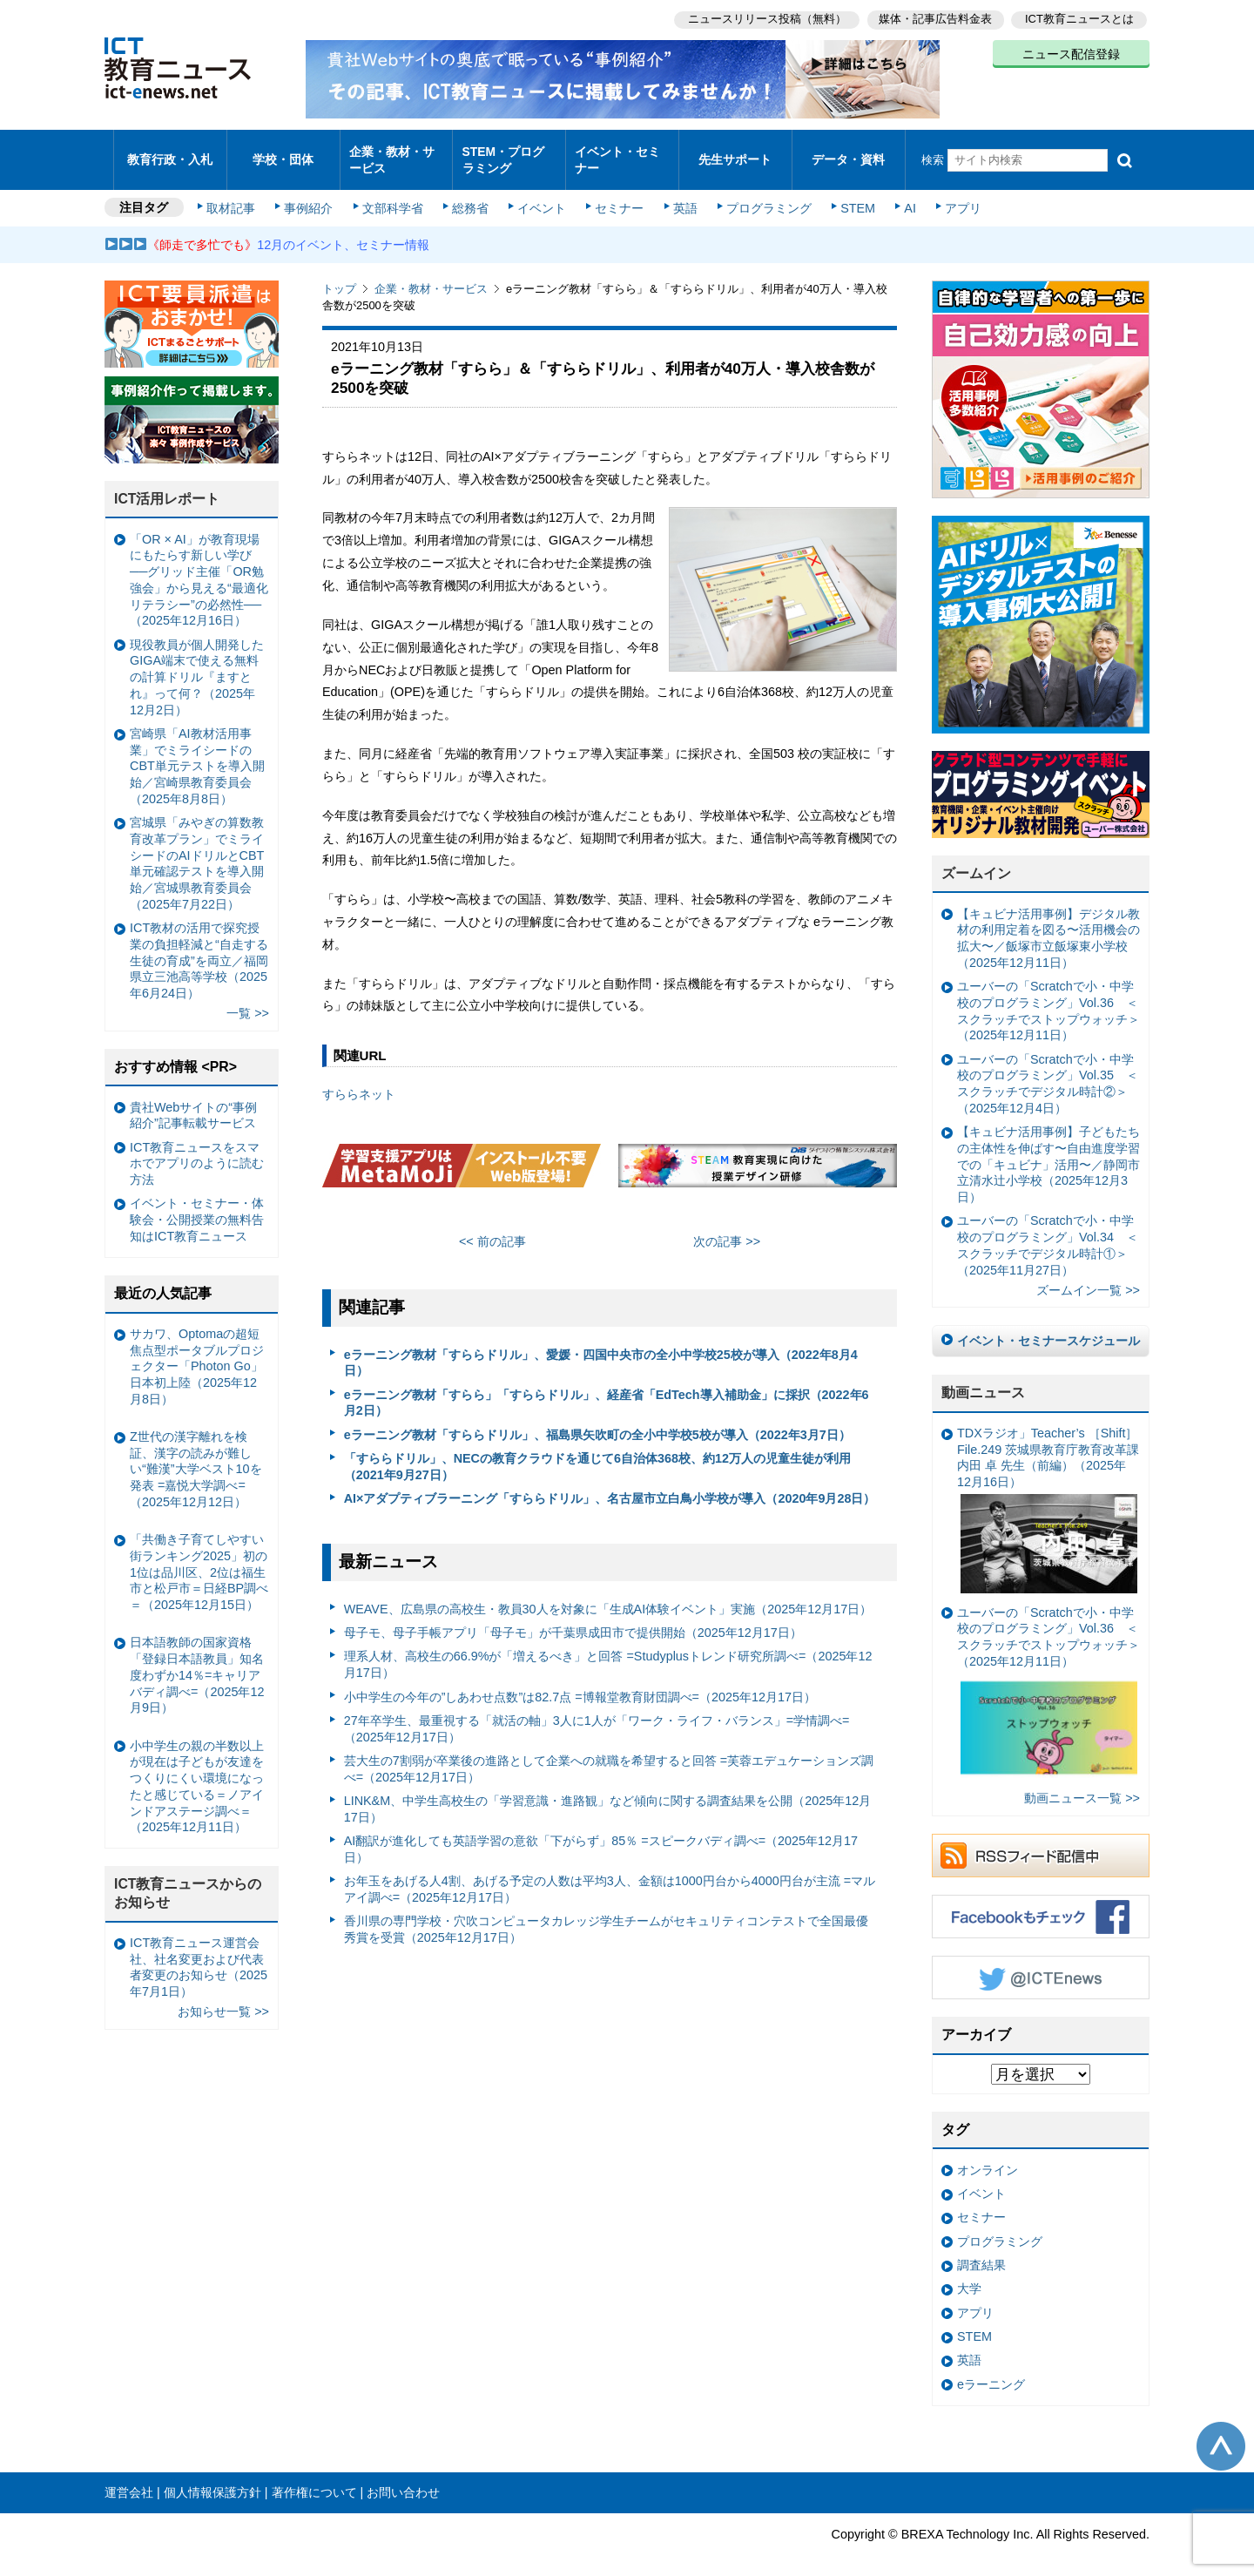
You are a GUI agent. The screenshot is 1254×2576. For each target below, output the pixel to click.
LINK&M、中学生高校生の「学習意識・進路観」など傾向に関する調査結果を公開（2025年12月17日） (608, 1794)
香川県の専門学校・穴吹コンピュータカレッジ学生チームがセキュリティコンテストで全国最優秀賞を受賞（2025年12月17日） (606, 1914)
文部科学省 (393, 193)
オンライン (987, 2155)
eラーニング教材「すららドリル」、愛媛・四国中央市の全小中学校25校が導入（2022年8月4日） (601, 1348)
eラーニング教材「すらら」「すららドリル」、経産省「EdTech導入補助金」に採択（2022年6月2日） (606, 1388)
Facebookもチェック (1041, 1902)
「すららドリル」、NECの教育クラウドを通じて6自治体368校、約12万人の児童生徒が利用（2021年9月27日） (597, 1452)
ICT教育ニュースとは (1079, 17)
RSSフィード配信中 (1041, 1841)
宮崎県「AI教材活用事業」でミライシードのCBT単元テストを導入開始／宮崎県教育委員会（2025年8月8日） (197, 751)
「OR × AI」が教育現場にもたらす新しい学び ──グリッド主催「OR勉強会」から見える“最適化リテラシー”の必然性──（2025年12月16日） (199, 565)
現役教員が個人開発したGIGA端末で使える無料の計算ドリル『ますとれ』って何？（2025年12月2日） (197, 662)
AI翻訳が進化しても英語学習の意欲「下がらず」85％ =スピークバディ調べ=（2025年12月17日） (601, 1834)
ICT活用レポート (167, 484)
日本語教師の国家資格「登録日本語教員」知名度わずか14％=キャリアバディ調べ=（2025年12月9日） (197, 1660)
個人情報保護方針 (212, 2478)
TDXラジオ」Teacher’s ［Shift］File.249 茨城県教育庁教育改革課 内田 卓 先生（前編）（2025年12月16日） (1048, 1495)
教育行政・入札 (170, 152)
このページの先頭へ (1221, 2431)
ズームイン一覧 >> (1088, 1275)
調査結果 (981, 2250)
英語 (681, 193)
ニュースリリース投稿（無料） (763, 17)
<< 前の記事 (492, 1227)
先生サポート (735, 152)
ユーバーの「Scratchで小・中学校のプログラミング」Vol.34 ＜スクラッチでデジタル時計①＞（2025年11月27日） (1047, 1230)
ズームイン (976, 858)
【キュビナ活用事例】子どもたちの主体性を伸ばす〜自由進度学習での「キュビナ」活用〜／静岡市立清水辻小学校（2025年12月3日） (1048, 1149)
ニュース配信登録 (1071, 52)
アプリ (953, 193)
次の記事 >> (726, 1227)
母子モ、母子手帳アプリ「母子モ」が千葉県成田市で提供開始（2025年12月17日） (573, 1618)
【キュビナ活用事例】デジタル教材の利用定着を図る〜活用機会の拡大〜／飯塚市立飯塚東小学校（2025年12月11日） (1048, 923)
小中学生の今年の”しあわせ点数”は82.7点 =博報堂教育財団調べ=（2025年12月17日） (580, 1681)
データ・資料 (848, 152)
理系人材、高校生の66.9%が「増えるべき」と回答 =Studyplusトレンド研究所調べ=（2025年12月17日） (608, 1649)
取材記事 (235, 193)
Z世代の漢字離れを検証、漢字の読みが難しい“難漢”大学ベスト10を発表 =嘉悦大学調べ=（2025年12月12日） (196, 1454)
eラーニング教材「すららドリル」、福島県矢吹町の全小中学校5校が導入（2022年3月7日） (597, 1420)
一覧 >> (247, 998)
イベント (540, 193)
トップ (339, 274)
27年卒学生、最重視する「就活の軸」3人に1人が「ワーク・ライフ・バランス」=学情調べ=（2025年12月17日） (597, 1714)
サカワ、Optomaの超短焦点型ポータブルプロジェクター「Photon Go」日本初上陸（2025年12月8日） (197, 1351)
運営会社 (128, 2478)
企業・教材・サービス (391, 152)
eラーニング (991, 2370)
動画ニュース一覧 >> (1082, 1783)
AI (901, 193)
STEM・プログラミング (509, 152)
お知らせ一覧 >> (223, 1997)
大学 (969, 2274)
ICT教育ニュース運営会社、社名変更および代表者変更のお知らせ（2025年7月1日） (198, 1952)
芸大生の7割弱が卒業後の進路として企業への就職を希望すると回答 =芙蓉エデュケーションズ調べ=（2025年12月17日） (608, 1754)
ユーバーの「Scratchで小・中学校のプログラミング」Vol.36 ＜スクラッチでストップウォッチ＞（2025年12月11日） (1048, 995)
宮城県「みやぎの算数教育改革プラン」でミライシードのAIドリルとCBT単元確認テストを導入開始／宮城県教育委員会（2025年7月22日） (197, 848)
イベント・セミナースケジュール (1048, 1326)
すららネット (358, 1079)
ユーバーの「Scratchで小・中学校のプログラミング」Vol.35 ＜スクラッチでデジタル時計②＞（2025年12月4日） (1047, 1069)
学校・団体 (283, 152)
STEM (850, 193)
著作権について (314, 2478)
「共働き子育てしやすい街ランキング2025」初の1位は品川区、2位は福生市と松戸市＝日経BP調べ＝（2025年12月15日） (199, 1557)
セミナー (616, 193)
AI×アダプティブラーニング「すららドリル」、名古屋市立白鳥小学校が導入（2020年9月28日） (610, 1484)
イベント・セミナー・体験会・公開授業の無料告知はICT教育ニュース (197, 1204)
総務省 (470, 193)
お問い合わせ (403, 2478)
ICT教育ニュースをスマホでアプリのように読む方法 (197, 1149)
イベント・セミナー (617, 152)
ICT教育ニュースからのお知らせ (188, 1878)
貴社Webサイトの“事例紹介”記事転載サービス (193, 1100)
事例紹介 (311, 193)
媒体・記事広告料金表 (933, 17)
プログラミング (763, 193)
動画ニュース (983, 1377)
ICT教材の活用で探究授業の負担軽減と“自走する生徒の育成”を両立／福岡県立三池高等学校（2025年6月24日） (199, 945)
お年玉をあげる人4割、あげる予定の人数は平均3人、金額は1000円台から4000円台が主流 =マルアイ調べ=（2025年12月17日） (609, 1874)
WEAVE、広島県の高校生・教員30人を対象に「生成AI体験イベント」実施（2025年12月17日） (608, 1594)
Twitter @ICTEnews (1041, 1962)
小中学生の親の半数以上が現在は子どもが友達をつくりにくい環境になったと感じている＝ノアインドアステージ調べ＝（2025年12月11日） (197, 1772)
